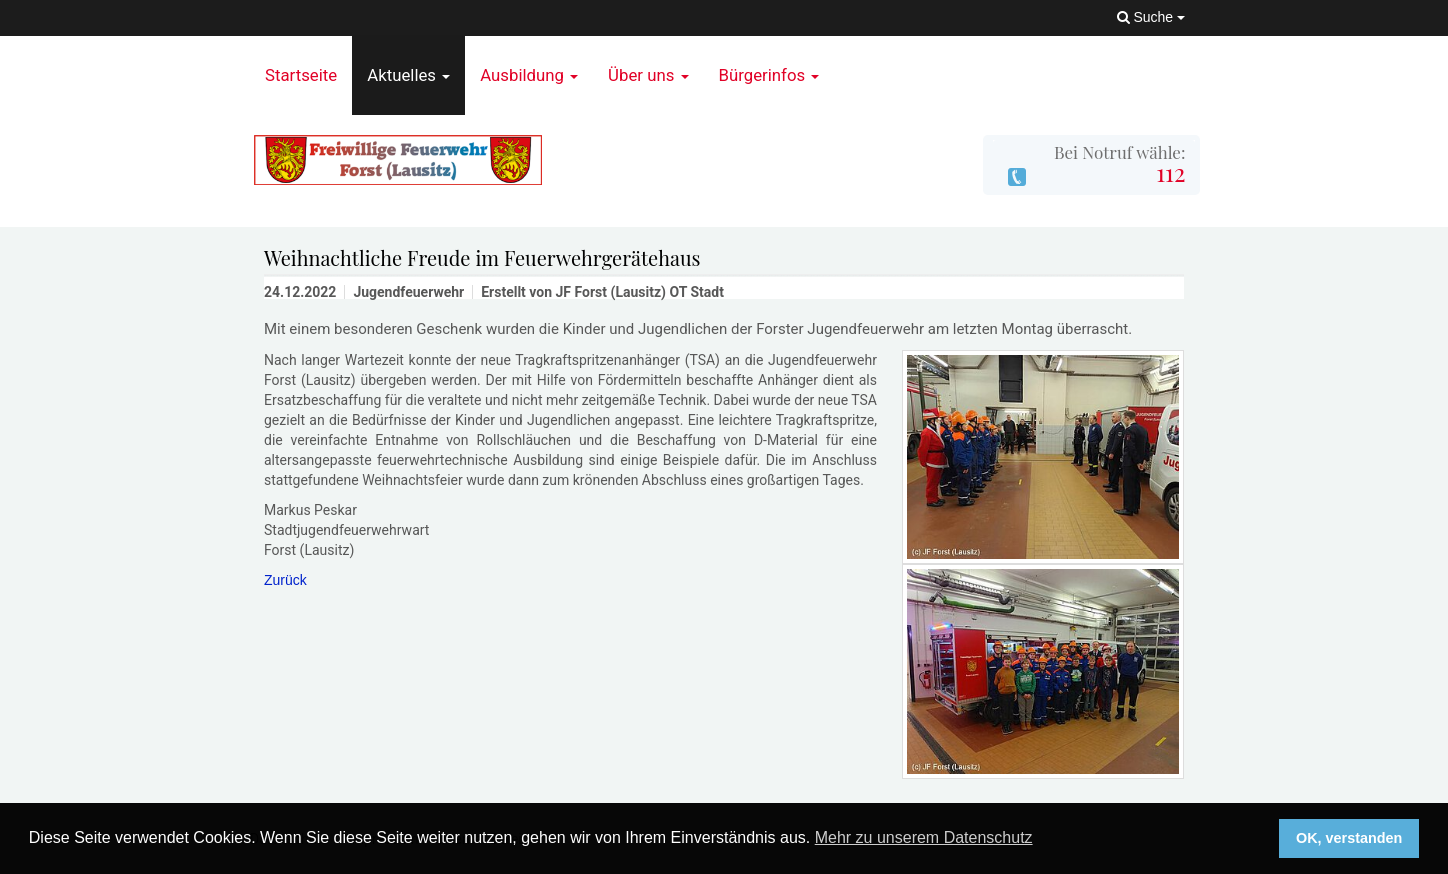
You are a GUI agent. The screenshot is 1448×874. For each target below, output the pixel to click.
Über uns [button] (648, 75)
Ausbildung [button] (529, 75)
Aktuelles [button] (408, 75)
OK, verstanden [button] (1349, 838)
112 (1170, 172)
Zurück (285, 580)
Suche (1151, 17)
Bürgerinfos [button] (769, 75)
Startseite (301, 75)
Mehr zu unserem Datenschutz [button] (924, 837)
